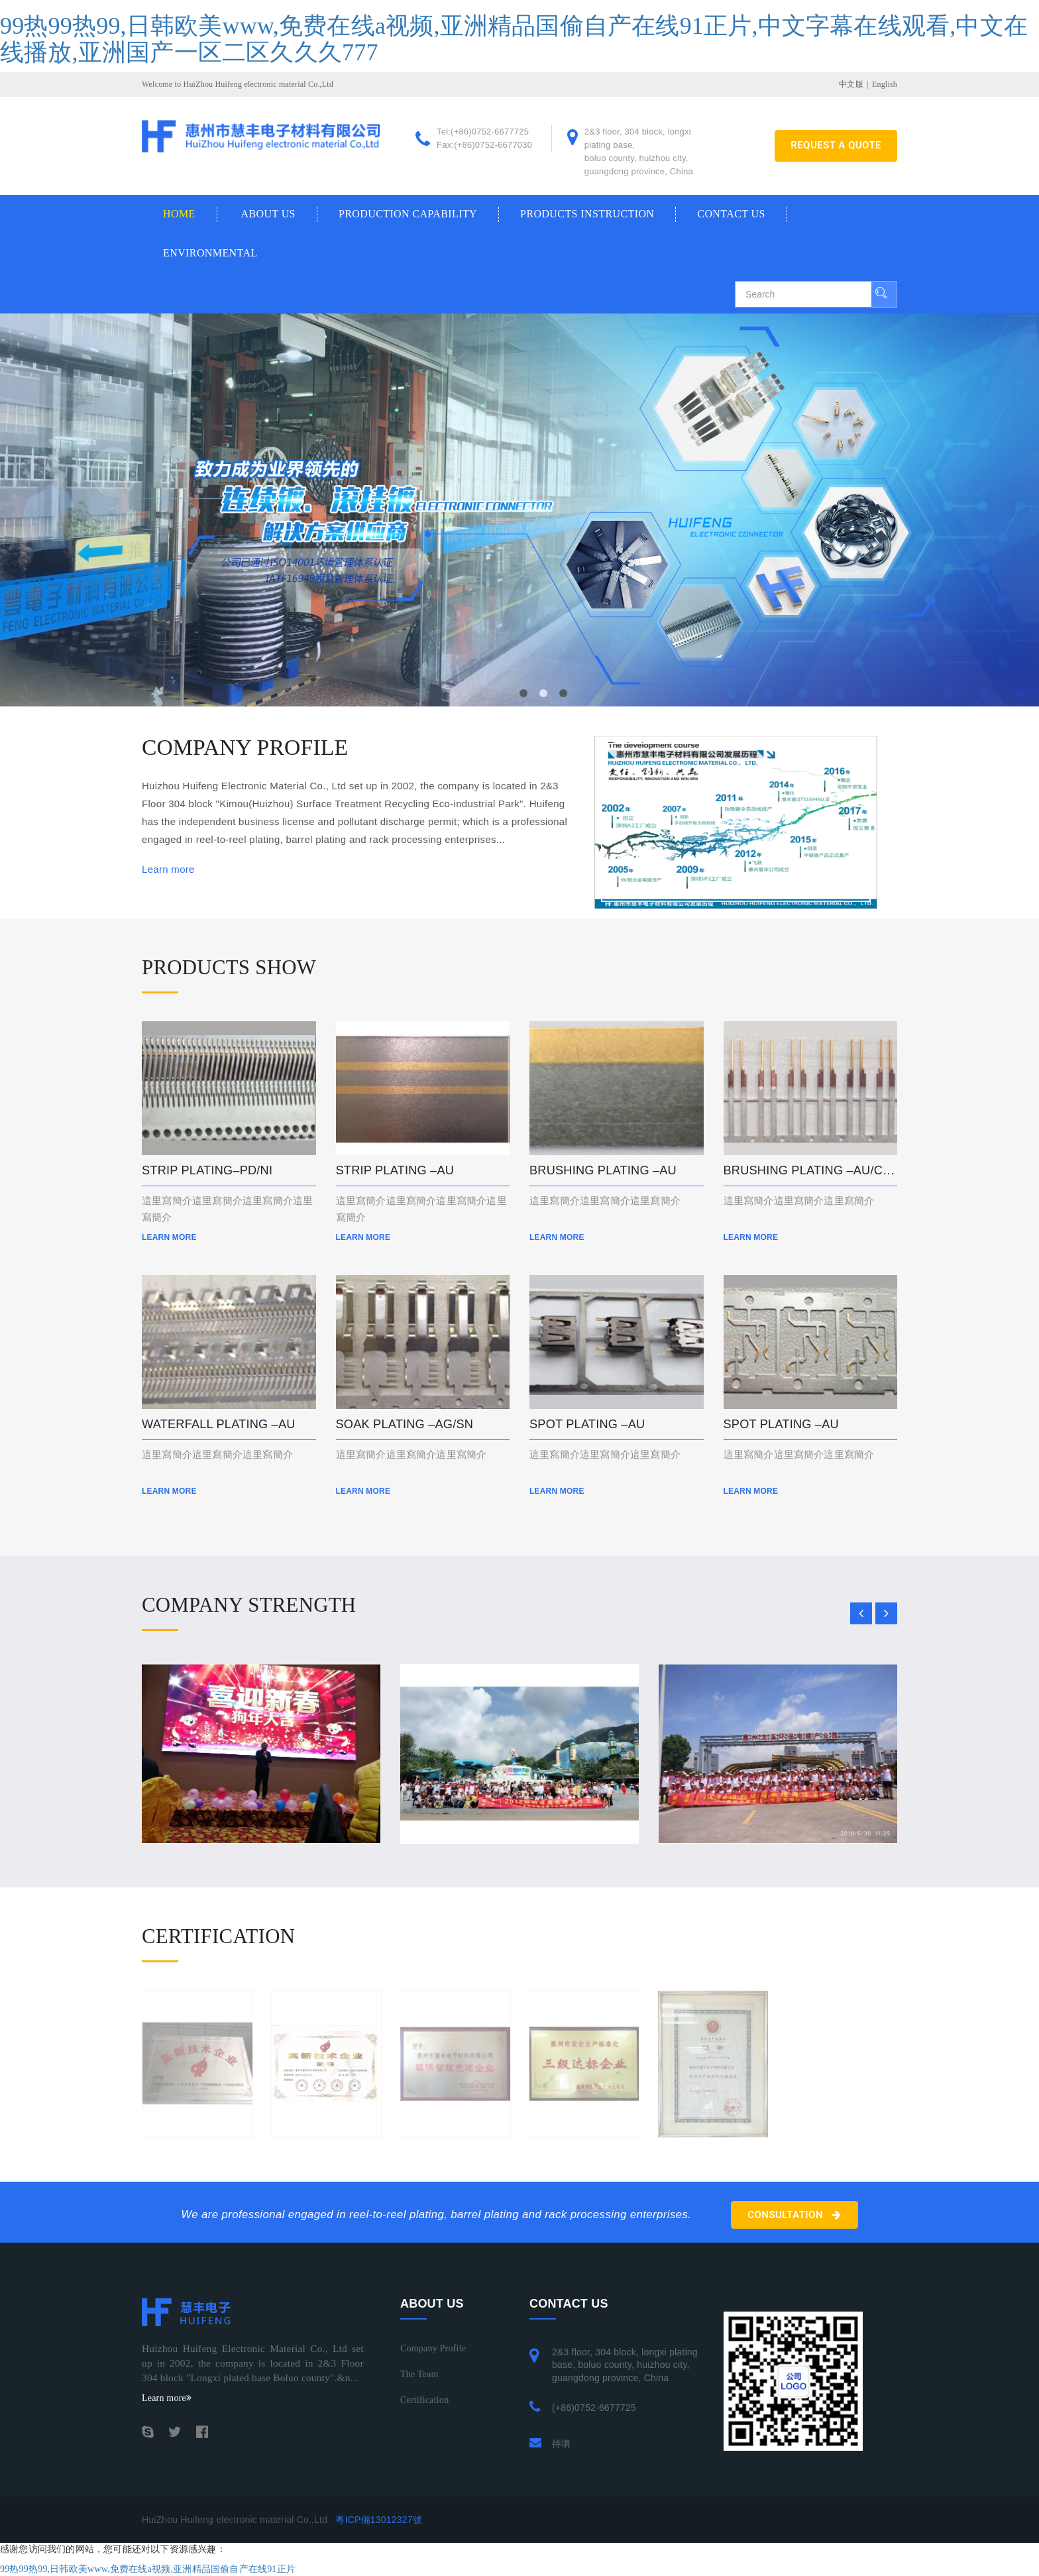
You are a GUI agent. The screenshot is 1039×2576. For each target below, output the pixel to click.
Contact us (731, 213)
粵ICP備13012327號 (378, 2519)
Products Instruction (587, 213)
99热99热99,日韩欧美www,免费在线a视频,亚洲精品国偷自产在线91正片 (148, 2569)
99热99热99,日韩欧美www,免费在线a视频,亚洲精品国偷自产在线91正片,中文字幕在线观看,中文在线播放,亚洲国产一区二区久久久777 (514, 39)
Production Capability (408, 213)
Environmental (210, 252)
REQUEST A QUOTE (836, 145)
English (884, 84)
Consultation (794, 2215)
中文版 (851, 84)
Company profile (433, 2348)
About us (268, 213)
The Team (419, 2374)
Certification (424, 2400)
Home (179, 213)
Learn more (168, 869)
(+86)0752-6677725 (594, 2407)
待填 (561, 2443)
